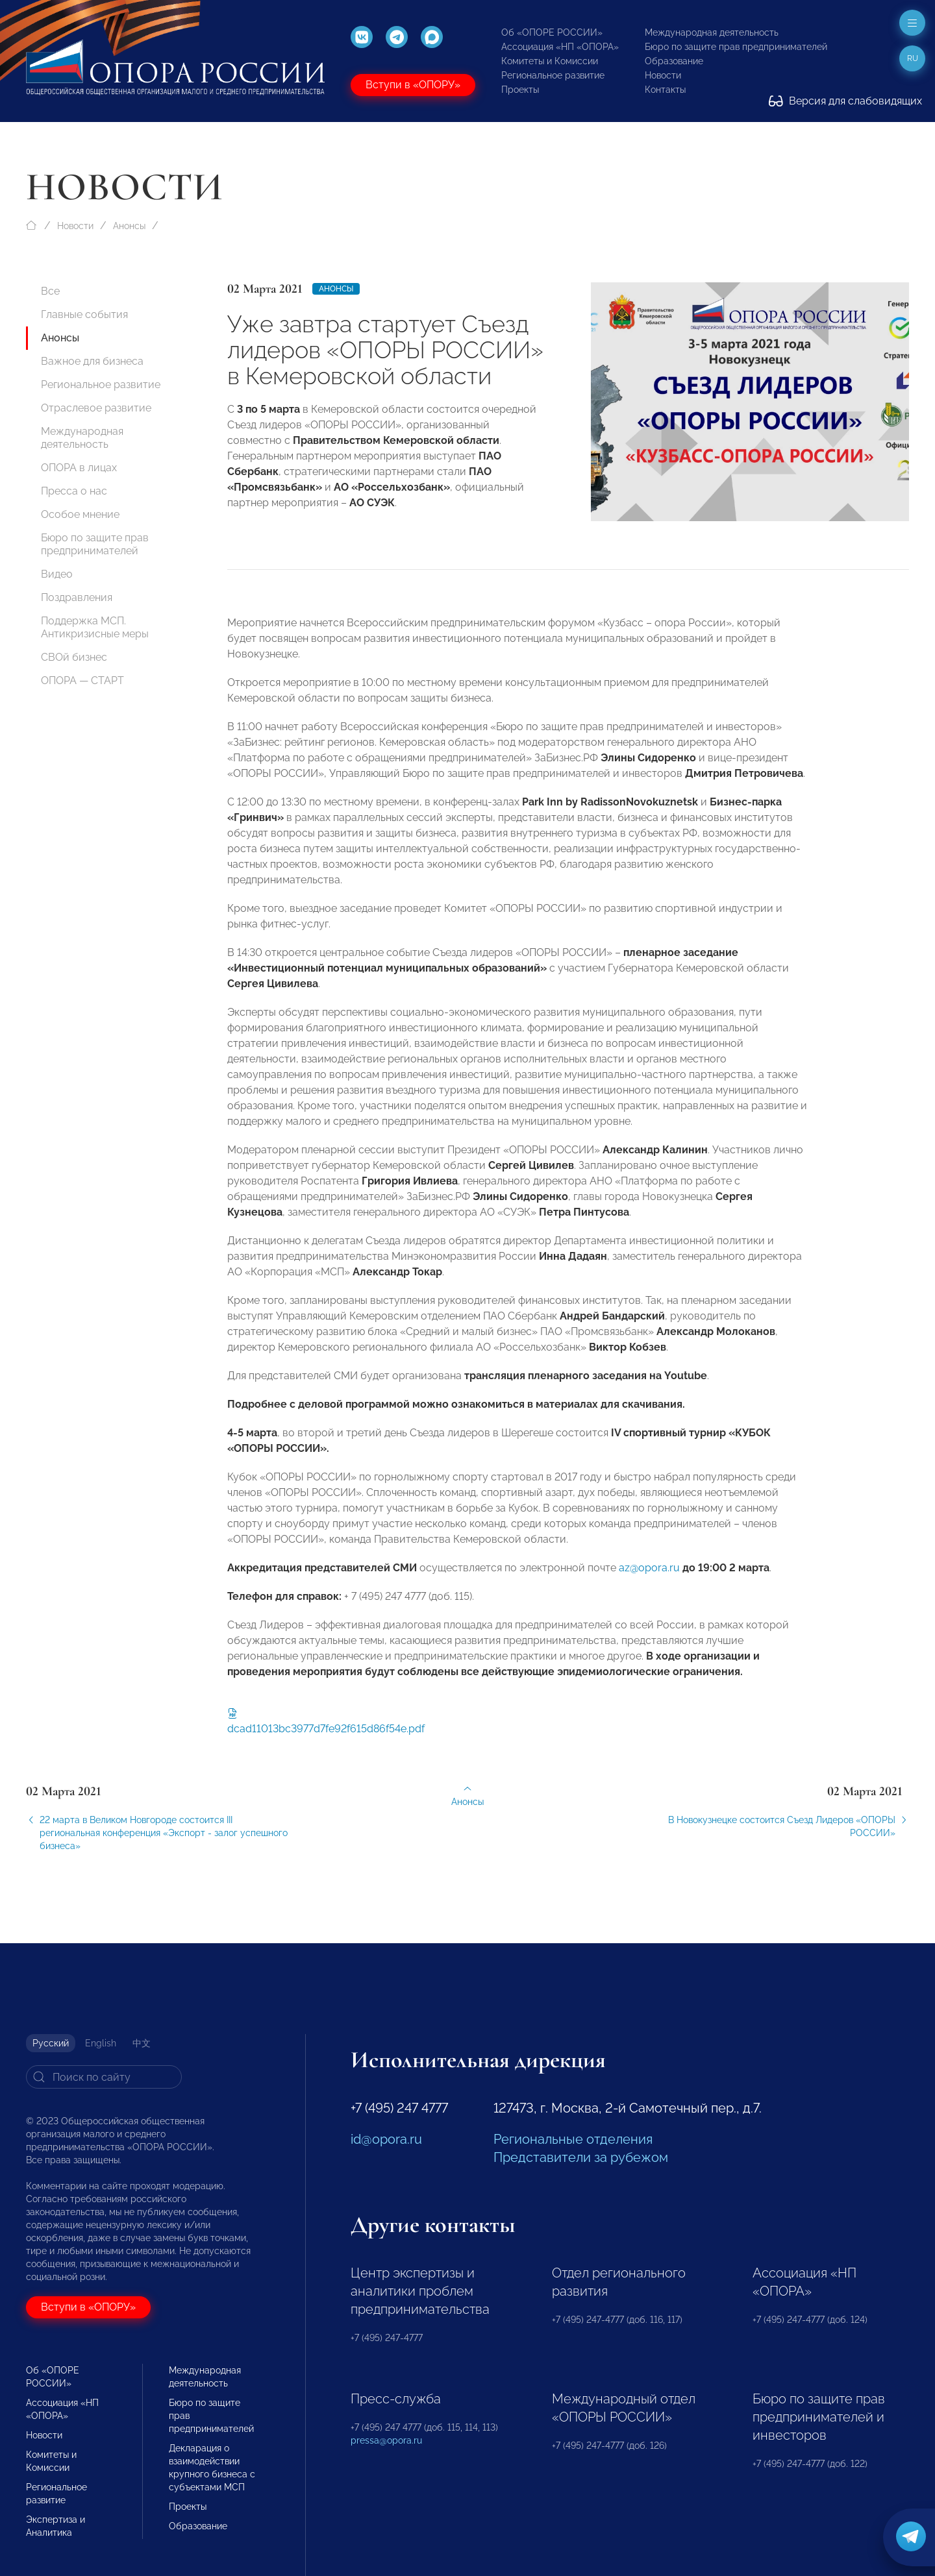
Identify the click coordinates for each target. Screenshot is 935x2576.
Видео (57, 574)
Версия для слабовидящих (845, 101)
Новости (663, 75)
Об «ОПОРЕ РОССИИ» (552, 32)
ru (912, 58)
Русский (50, 2043)
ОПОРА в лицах (79, 467)
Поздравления (76, 597)
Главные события (84, 314)
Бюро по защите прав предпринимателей (736, 47)
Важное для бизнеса (92, 361)
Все (50, 291)
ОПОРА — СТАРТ (82, 680)
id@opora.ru (386, 2139)
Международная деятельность (712, 32)
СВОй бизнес (74, 657)
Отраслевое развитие (96, 408)
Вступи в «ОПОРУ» (413, 85)
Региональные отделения (573, 2139)
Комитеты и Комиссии (549, 61)
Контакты (665, 89)
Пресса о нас (74, 491)
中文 (141, 2043)
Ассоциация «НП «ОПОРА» (560, 47)
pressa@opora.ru (386, 2440)
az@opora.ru (649, 1581)
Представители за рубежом (580, 2157)
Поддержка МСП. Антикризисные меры (95, 627)
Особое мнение (80, 514)
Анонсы (129, 226)
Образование (674, 61)
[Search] (104, 2077)
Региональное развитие (553, 75)
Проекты (520, 89)
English (100, 2043)
